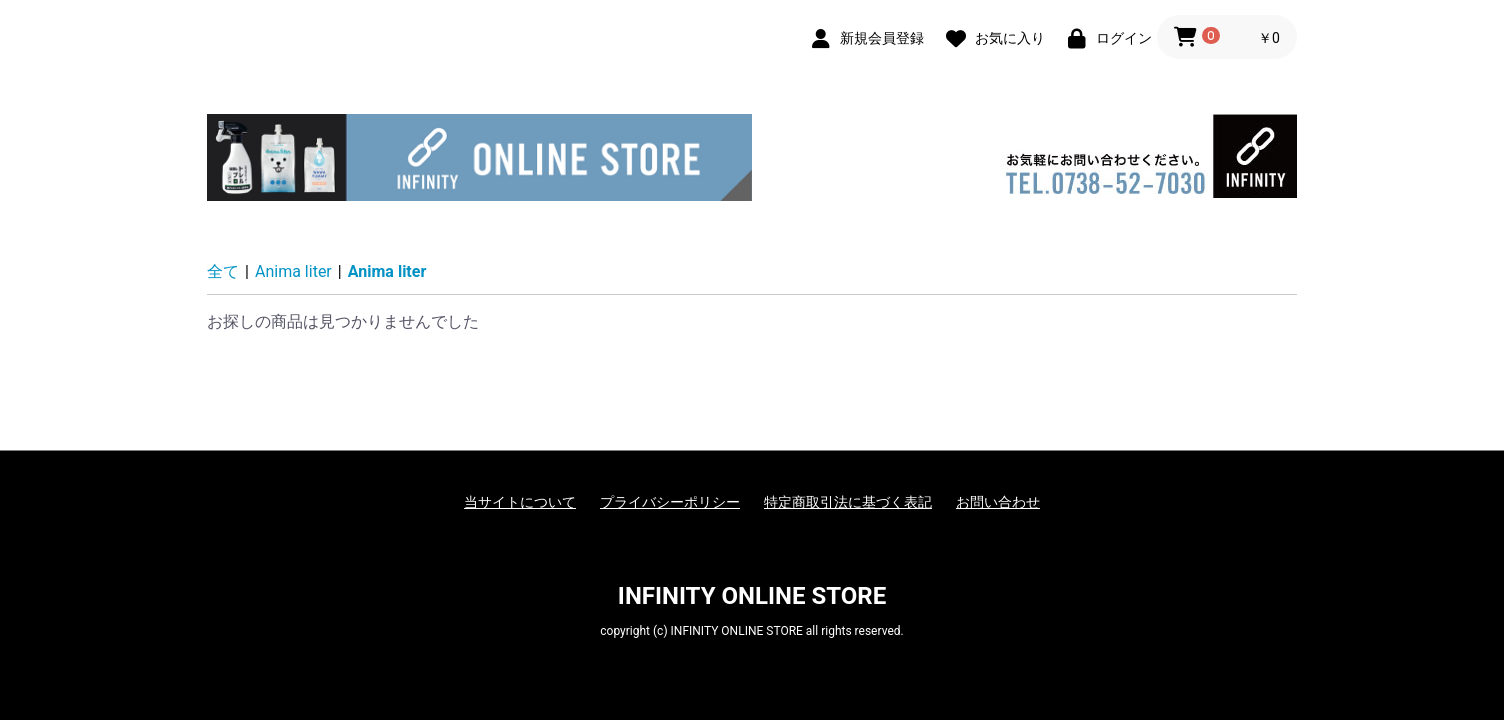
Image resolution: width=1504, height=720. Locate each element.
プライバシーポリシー (670, 502)
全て (223, 271)
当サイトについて (520, 502)
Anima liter (293, 271)
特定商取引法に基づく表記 (848, 502)
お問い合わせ (998, 502)
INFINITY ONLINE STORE (752, 596)
